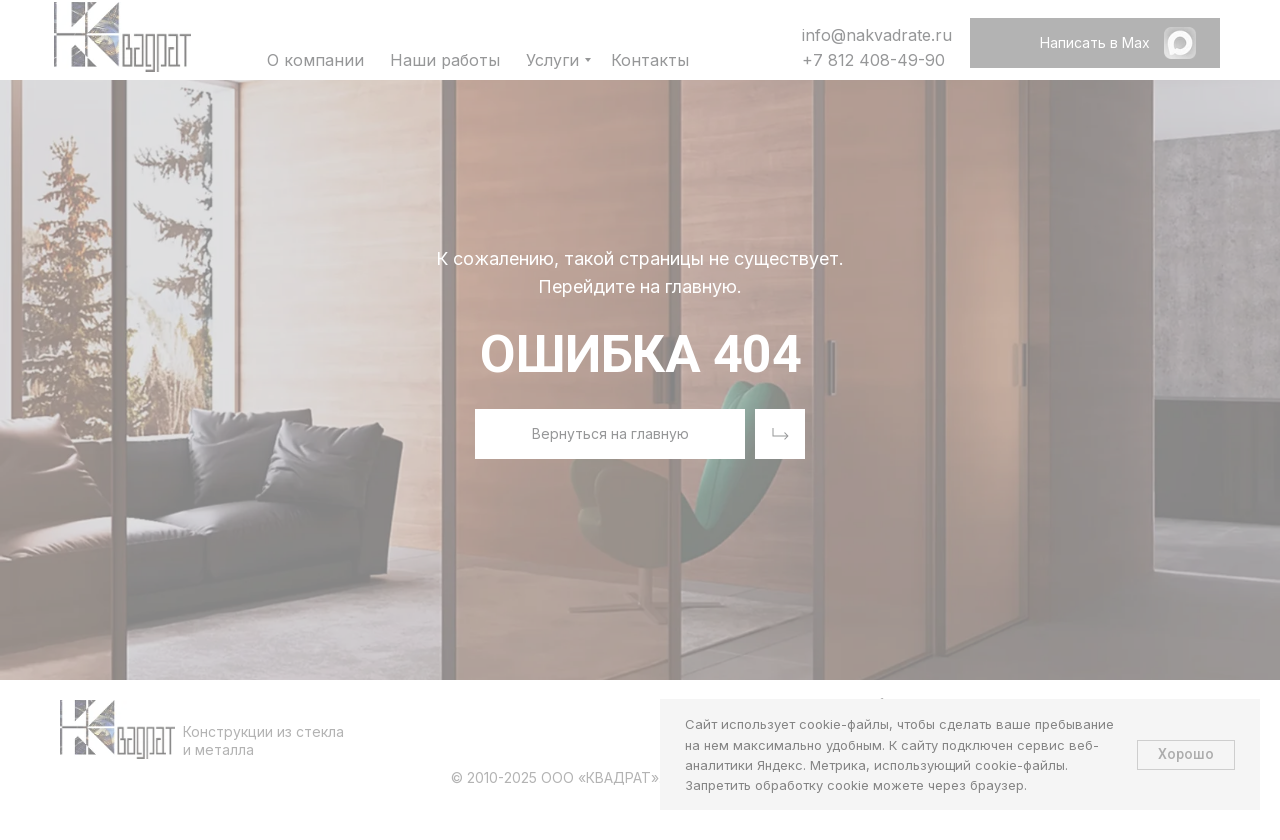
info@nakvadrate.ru (877, 35)
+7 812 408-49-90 (873, 60)
